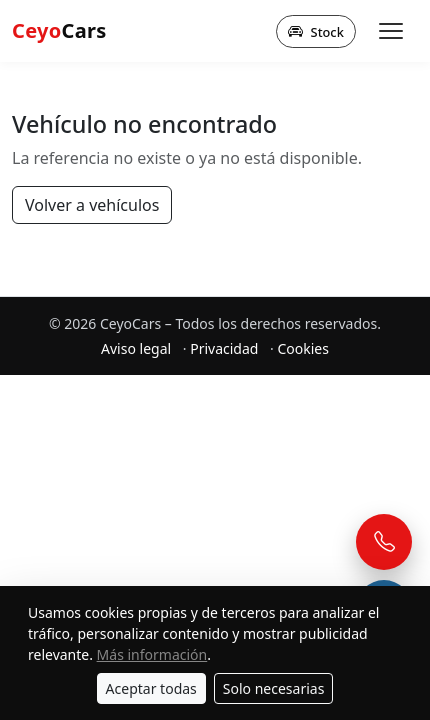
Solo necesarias (274, 688)
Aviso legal (136, 348)
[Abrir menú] (391, 31)
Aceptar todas (151, 688)
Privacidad (224, 348)
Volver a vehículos (92, 205)
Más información (152, 654)
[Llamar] (384, 542)
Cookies (302, 348)
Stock (316, 31)
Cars (59, 30)
